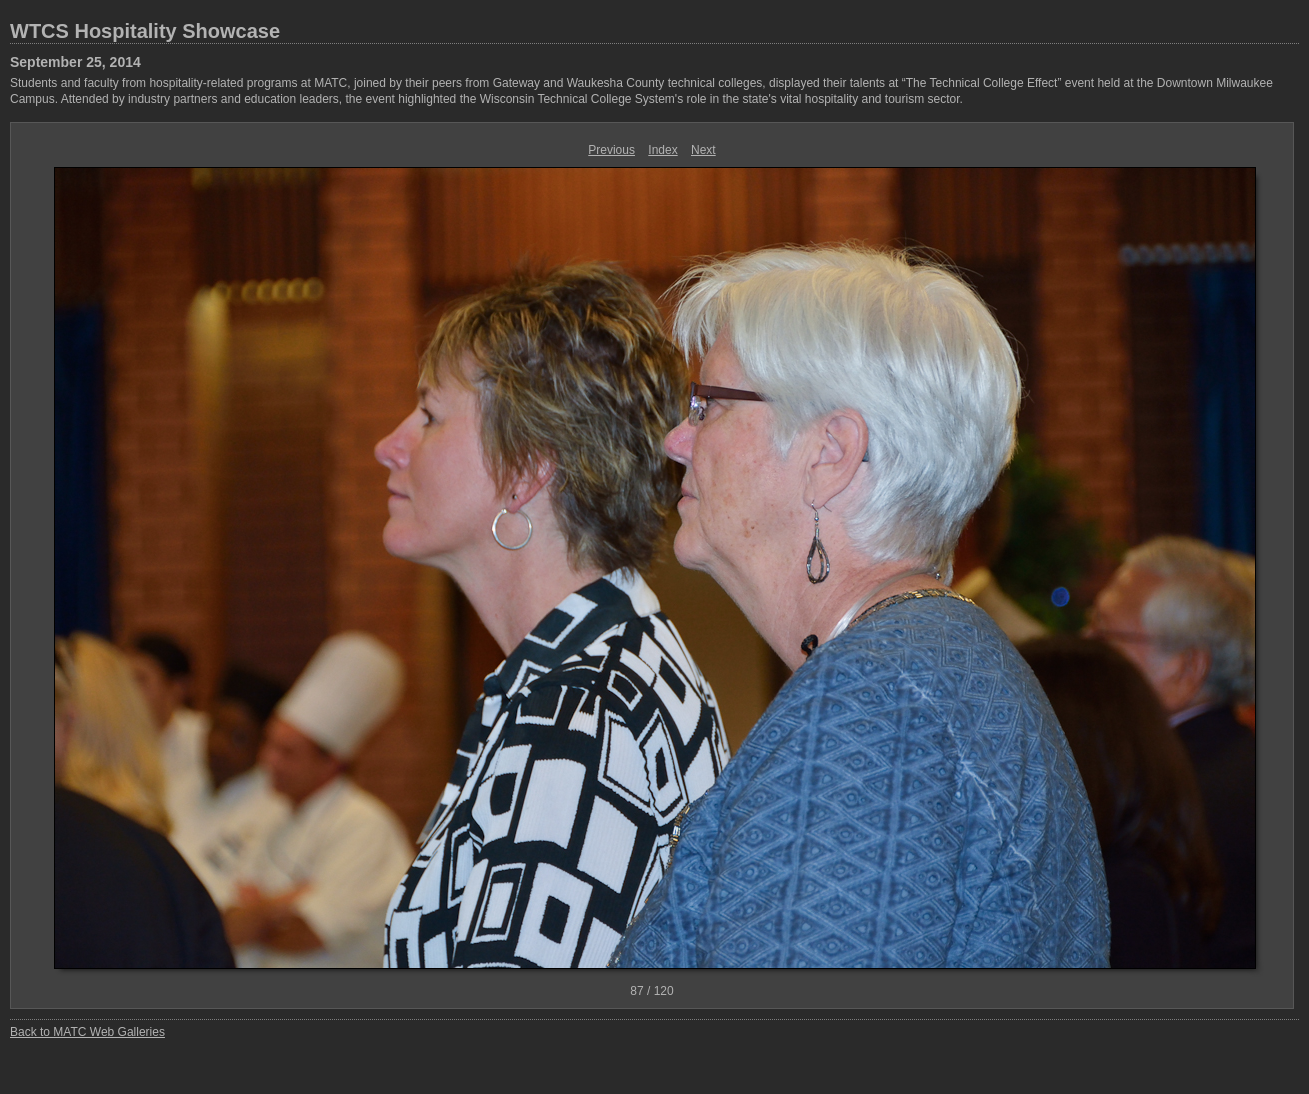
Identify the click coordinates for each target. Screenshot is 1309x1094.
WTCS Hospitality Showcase (145, 31)
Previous (611, 150)
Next (703, 150)
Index (662, 150)
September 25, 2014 (75, 62)
